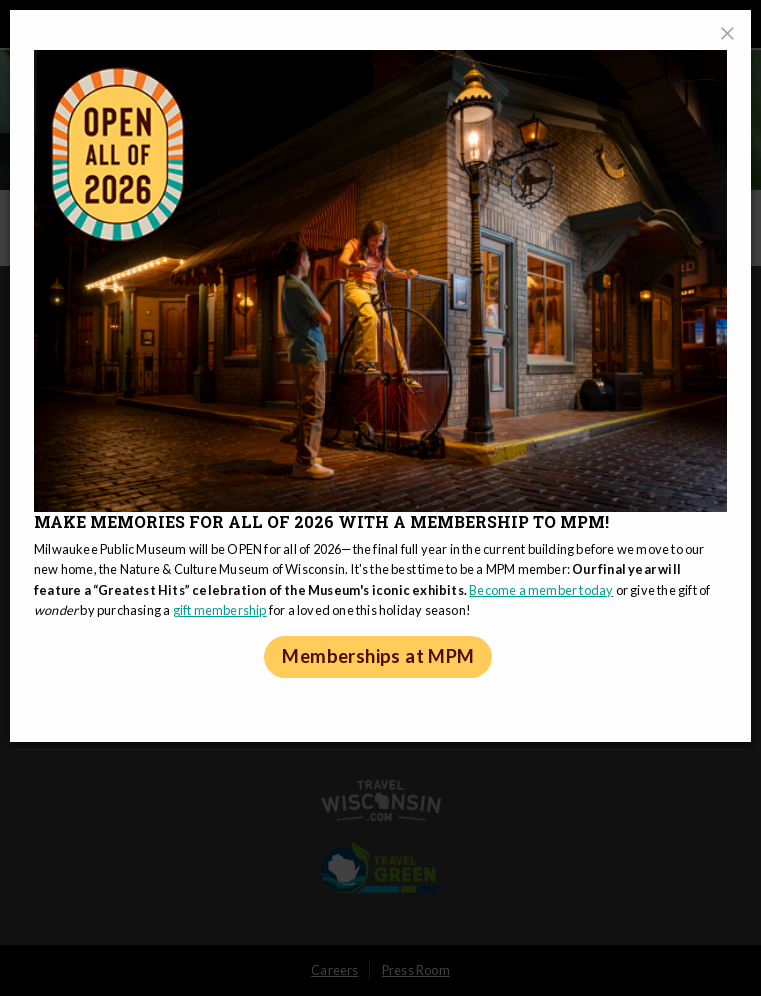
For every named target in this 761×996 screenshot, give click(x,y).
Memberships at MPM (378, 656)
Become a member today (541, 590)
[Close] (727, 34)
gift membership (220, 610)
